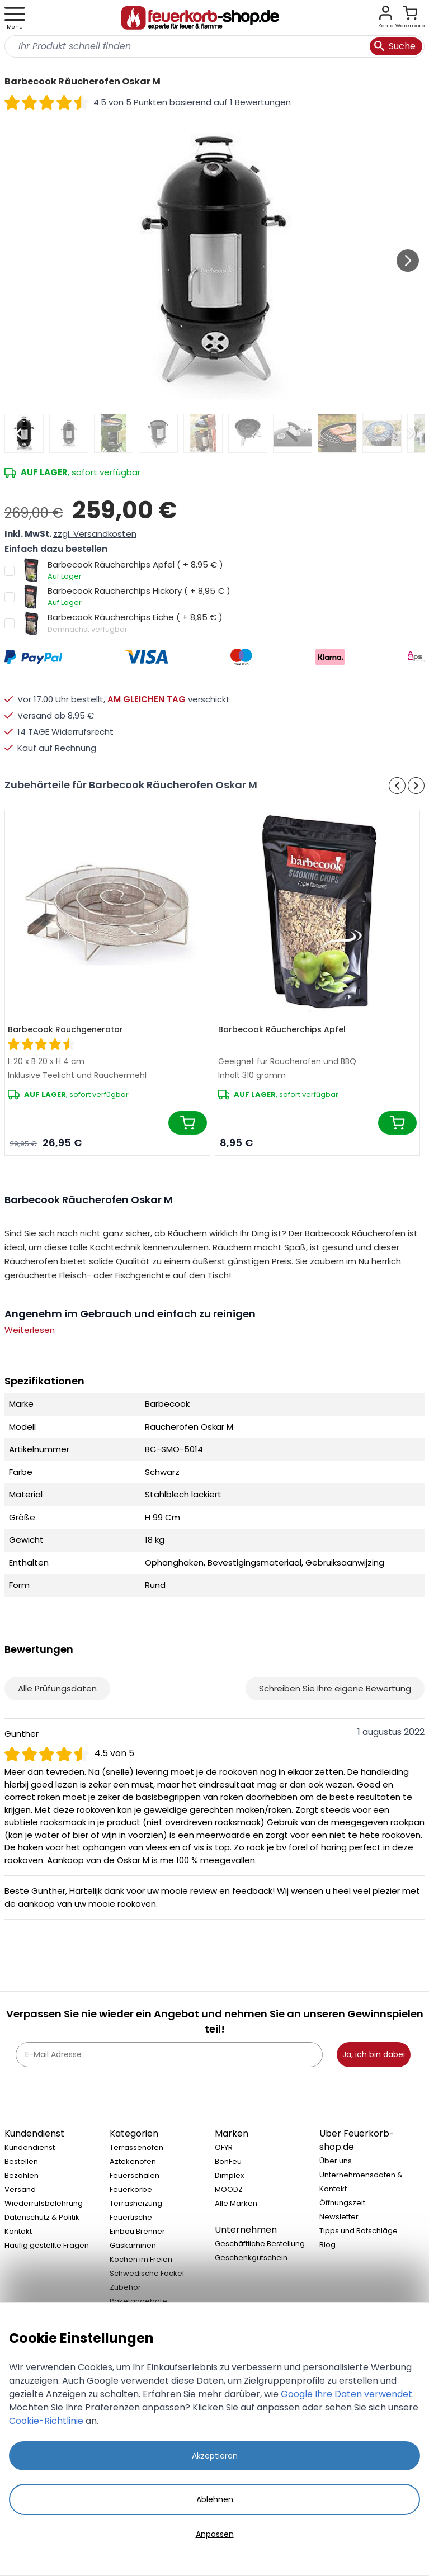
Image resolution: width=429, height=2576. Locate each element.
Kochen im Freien (141, 2259)
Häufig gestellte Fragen (46, 2245)
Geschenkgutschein (251, 2257)
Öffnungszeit (342, 2202)
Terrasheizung (136, 2203)
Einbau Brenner (137, 2231)
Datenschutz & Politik (41, 2217)
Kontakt (18, 2231)
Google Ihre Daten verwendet (346, 2394)
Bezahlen (21, 2175)
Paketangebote (138, 2301)
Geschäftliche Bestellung (260, 2243)
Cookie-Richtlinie (46, 2420)
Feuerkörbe (131, 2189)
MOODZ (229, 2189)
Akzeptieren (215, 2455)
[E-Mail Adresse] (169, 2054)
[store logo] (200, 18)
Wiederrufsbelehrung (43, 2203)
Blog (327, 2244)
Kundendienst (29, 2147)
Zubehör (125, 2287)
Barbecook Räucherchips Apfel (282, 1029)
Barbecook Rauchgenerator (65, 1029)
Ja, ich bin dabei (373, 2054)
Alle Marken (236, 2203)
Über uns (335, 2161)
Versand (20, 2189)
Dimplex (229, 2175)
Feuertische (131, 2217)
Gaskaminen (133, 2245)
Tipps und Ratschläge (358, 2230)
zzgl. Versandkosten (94, 534)
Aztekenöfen (133, 2161)
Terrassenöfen (136, 2147)
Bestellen (21, 2161)
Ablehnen (214, 2499)
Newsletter (339, 2216)
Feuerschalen (134, 2175)
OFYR (224, 2147)
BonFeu (228, 2161)
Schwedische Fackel (147, 2273)
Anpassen (215, 2534)
